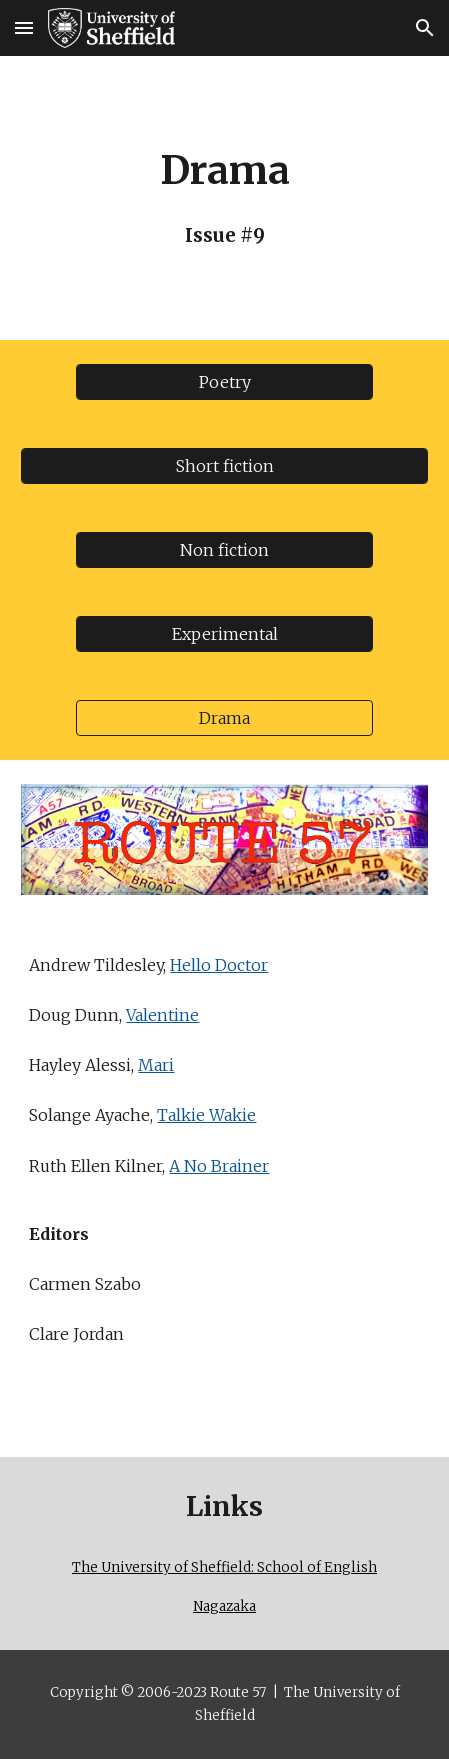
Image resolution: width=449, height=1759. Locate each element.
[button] (24, 27)
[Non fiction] (224, 550)
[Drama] (224, 718)
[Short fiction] (224, 466)
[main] (224, 198)
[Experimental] (224, 634)
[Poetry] (224, 382)
